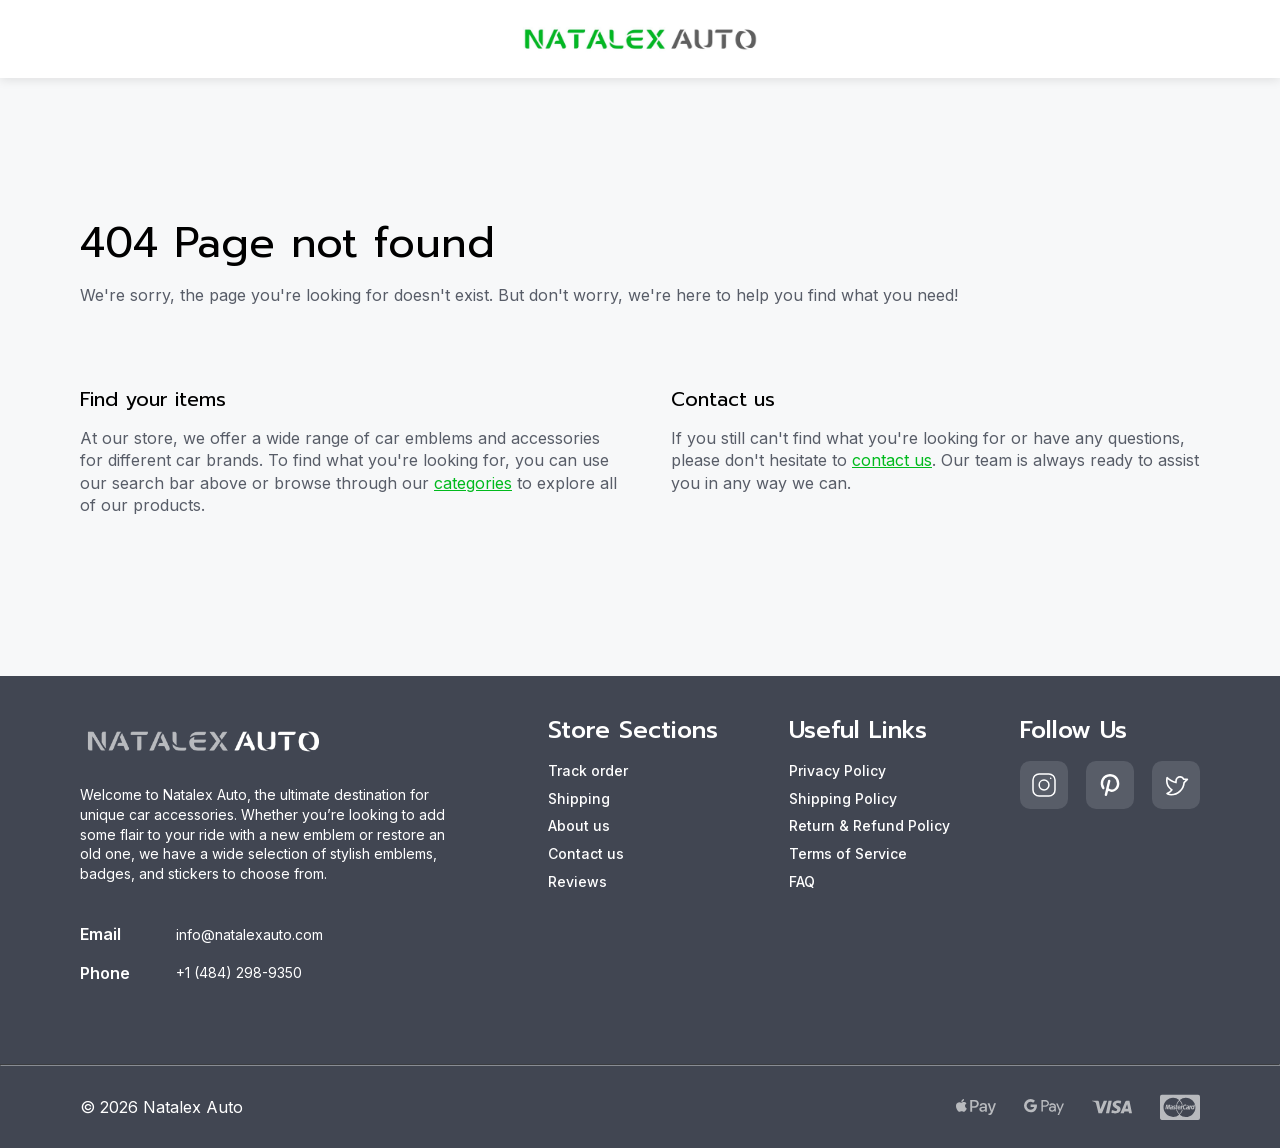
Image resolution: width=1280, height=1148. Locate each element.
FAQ (802, 881)
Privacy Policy (837, 770)
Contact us (586, 853)
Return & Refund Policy (869, 825)
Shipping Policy (843, 798)
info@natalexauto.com (249, 934)
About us (579, 825)
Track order (588, 770)
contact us (892, 460)
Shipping (579, 798)
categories (473, 483)
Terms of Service (848, 853)
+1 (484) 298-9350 (239, 972)
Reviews (577, 881)
